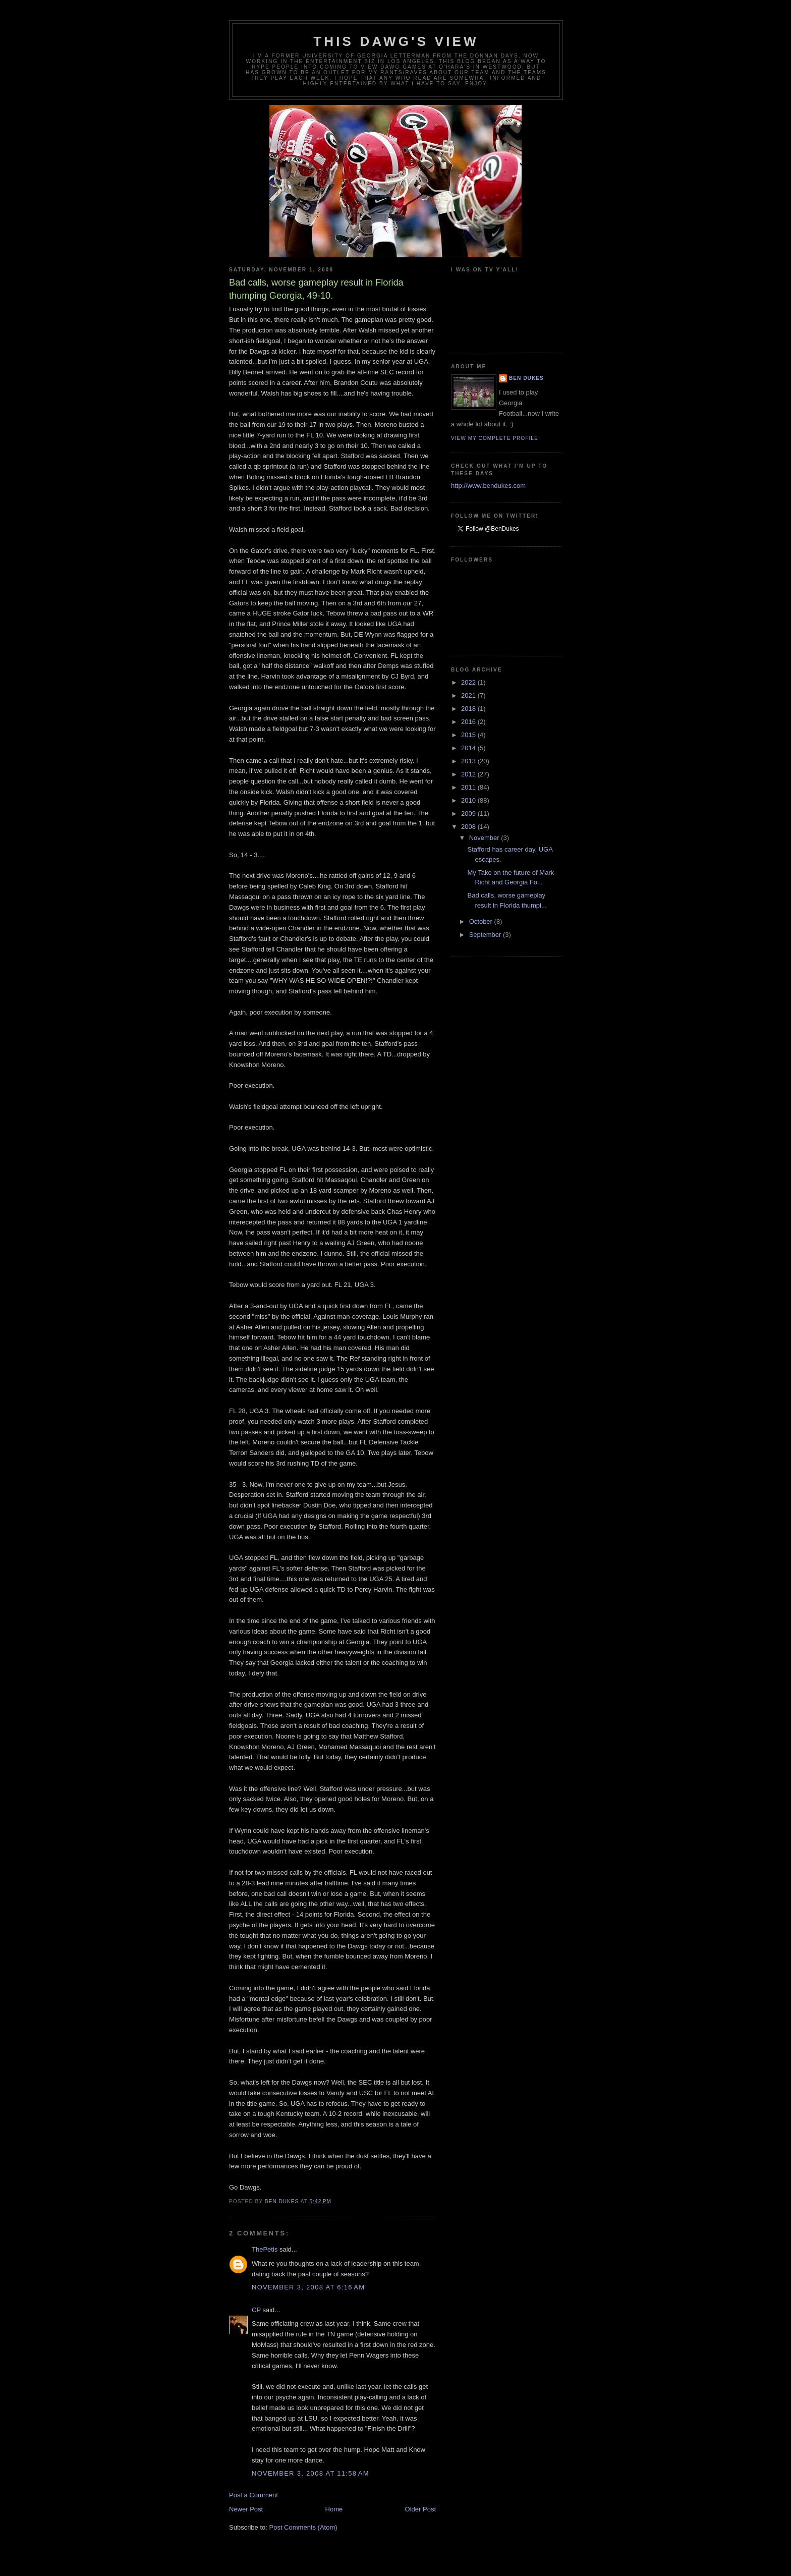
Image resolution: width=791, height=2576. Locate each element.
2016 (469, 721)
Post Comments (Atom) (303, 2527)
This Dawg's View (396, 41)
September (486, 934)
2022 (469, 682)
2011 (469, 787)
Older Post (420, 2509)
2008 (469, 826)
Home (334, 2509)
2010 (469, 800)
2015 (469, 735)
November (485, 838)
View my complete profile (494, 438)
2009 (469, 813)
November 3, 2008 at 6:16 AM (308, 2287)
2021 (469, 695)
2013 (469, 761)
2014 (469, 748)
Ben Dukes (526, 378)
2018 (469, 708)
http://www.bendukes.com (488, 485)
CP (256, 2310)
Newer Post (246, 2509)
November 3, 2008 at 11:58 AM (310, 2473)
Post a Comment (253, 2495)
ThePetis (264, 2249)
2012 (469, 774)
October (481, 921)
